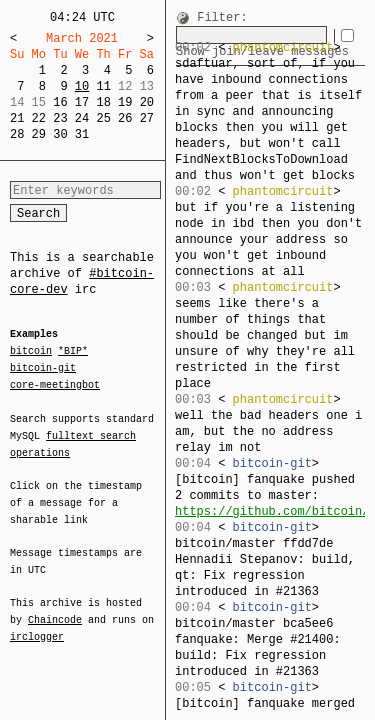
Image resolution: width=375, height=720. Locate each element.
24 (82, 118)
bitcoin (31, 352)
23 (60, 118)
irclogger (37, 624)
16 (60, 102)
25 (103, 118)
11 (103, 86)
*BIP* (73, 352)
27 (147, 118)
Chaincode (55, 608)
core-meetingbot (55, 384)
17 (82, 102)
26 (125, 118)
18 (103, 102)
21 (17, 118)
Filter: (222, 18)
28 (17, 134)
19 (125, 102)
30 (60, 134)
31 (82, 134)
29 (39, 134)
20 (147, 102)
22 (39, 118)
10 (82, 86)
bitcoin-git (43, 368)
